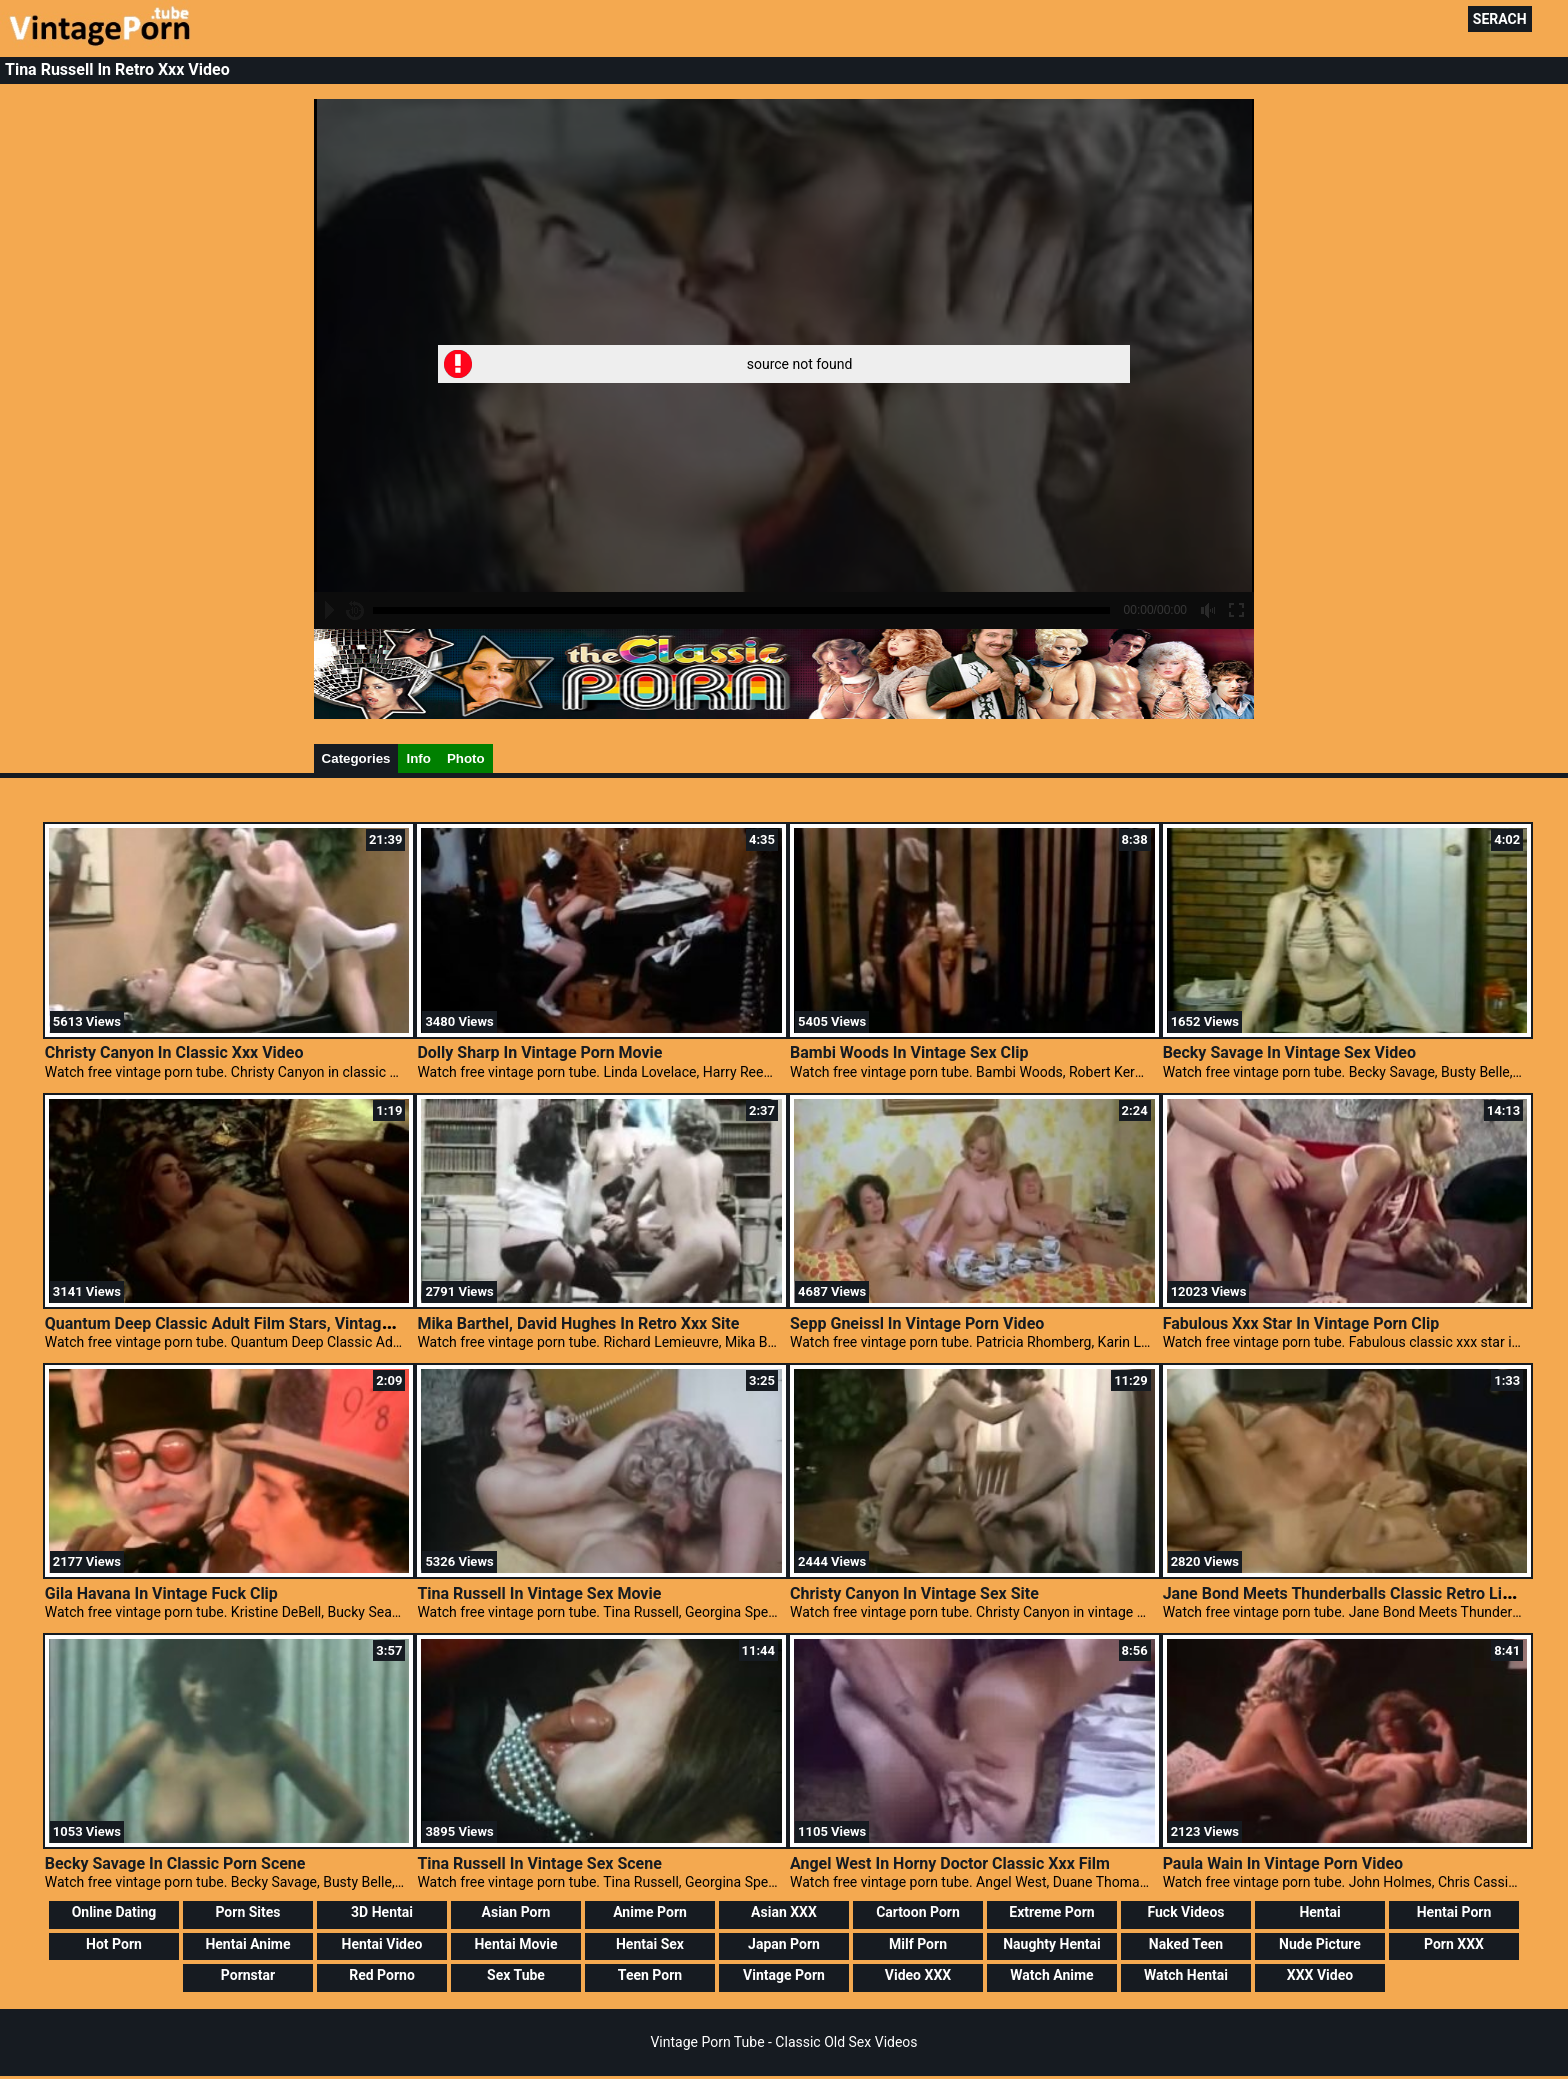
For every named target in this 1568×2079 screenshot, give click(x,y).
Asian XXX (784, 1912)
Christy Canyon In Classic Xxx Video (174, 1052)
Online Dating (114, 1912)
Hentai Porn (1454, 1912)
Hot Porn (114, 1944)
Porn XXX (1454, 1944)
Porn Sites (247, 1912)
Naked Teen (1186, 1944)
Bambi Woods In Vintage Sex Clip (909, 1052)
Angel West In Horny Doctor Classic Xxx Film (950, 1863)
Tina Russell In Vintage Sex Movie (539, 1593)
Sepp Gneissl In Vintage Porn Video (917, 1323)
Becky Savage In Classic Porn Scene (175, 1863)
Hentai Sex (650, 1944)
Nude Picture (1320, 1944)
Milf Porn (918, 1944)
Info (418, 758)
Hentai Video (382, 1944)
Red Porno (382, 1975)
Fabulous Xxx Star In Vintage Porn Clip (1301, 1323)
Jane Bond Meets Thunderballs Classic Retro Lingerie (1355, 1593)
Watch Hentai (1186, 1975)
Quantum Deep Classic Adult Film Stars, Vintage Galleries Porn (270, 1323)
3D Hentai (382, 1912)
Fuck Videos (1185, 1912)
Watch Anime (1051, 1975)
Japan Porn (784, 1944)
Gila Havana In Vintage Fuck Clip (161, 1593)
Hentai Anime (247, 1944)
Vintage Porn (784, 1975)
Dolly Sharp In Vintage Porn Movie (539, 1052)
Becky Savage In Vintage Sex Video (1289, 1052)
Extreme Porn (1051, 1912)
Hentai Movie (515, 1944)
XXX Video (1320, 1975)
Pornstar (248, 1975)
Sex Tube (516, 1975)
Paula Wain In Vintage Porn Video (1283, 1863)
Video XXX (918, 1975)
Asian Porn (516, 1912)
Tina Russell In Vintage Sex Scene (539, 1863)
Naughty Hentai (1052, 1944)
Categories (356, 758)
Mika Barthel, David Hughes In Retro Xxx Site (578, 1323)
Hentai (1319, 1912)
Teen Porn (650, 1975)
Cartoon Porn (918, 1912)
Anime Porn (650, 1912)
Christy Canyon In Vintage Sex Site (914, 1593)
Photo (466, 758)
